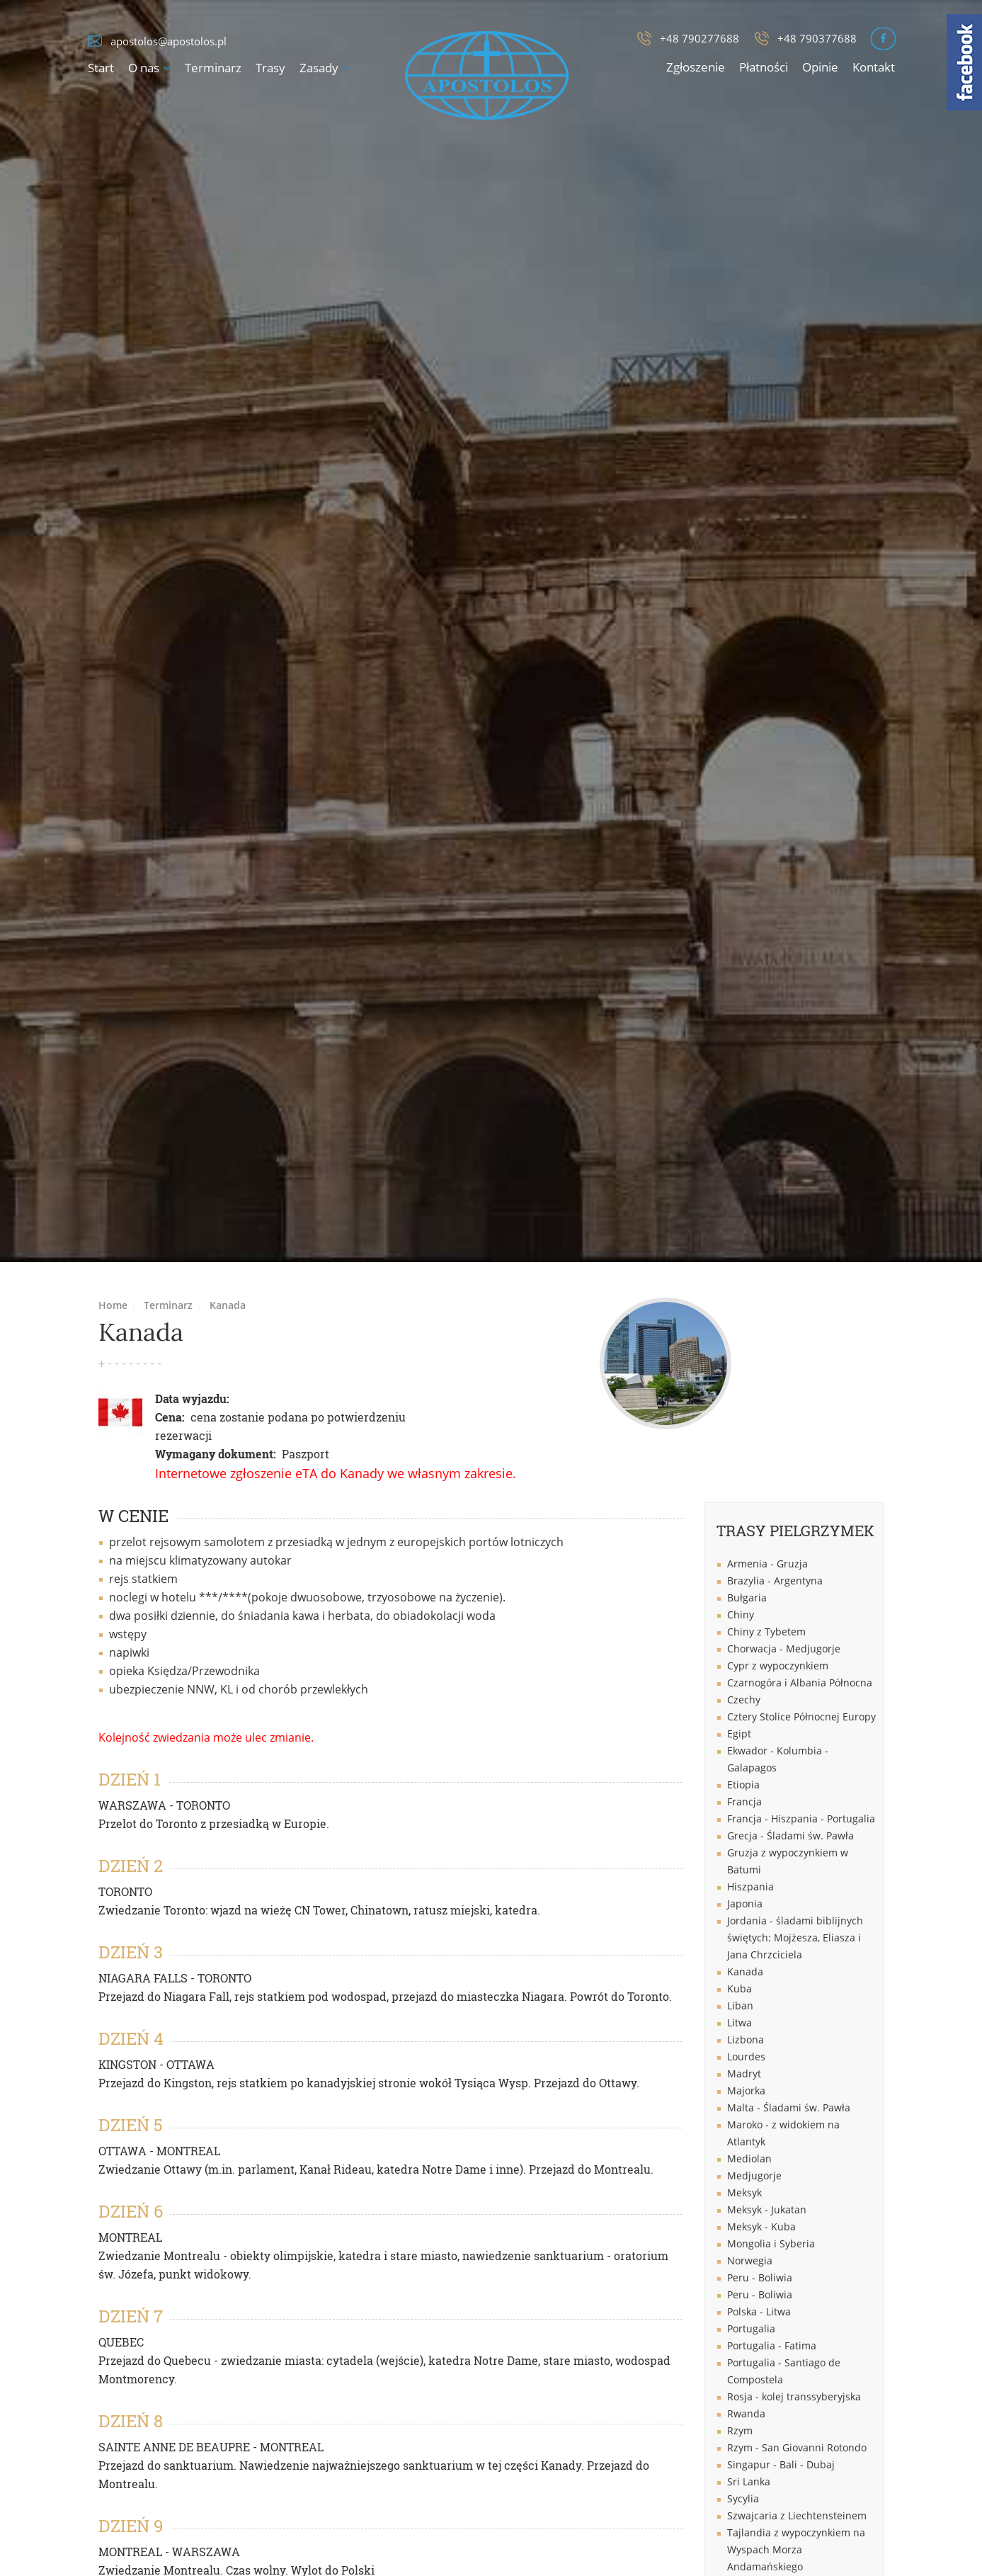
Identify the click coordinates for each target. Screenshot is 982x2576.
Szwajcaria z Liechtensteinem (797, 2515)
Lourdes (746, 2056)
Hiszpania (750, 1886)
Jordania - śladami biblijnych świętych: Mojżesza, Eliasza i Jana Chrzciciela (795, 1937)
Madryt (744, 2073)
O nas (143, 68)
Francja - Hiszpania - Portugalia (801, 1818)
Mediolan (749, 2158)
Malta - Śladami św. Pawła (788, 2107)
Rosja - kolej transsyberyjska (794, 2396)
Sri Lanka (748, 2481)
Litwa (739, 2022)
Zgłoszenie (695, 67)
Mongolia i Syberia (771, 2243)
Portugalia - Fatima (771, 2345)
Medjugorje (754, 2175)
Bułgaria (747, 1597)
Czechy (743, 1699)
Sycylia (743, 2498)
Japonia (745, 1903)
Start (101, 68)
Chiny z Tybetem (766, 1631)
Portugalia (751, 2328)
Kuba (739, 1988)
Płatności (763, 67)
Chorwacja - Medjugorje (783, 1648)
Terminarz (213, 68)
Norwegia (749, 2260)
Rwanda (746, 2413)
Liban (740, 2005)
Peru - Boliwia (759, 2277)
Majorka (746, 2090)
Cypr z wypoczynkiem (777, 1665)
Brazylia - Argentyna (775, 1580)
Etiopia (743, 1784)
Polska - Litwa (759, 2311)
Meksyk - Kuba (761, 2226)
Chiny (740, 1614)
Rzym (740, 2430)
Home (112, 1305)
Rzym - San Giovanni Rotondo (797, 2447)
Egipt (739, 1733)
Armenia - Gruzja (767, 1563)
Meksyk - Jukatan (766, 2209)
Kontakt (873, 67)
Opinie (820, 67)
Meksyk (744, 2192)
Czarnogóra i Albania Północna (799, 1682)
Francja (744, 1801)
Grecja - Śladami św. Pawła (790, 1835)
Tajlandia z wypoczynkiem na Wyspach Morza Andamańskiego (796, 2549)
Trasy (270, 68)
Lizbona (745, 2039)
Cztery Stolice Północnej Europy (801, 1716)
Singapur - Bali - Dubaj (781, 2464)
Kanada (228, 1305)
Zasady (318, 68)
